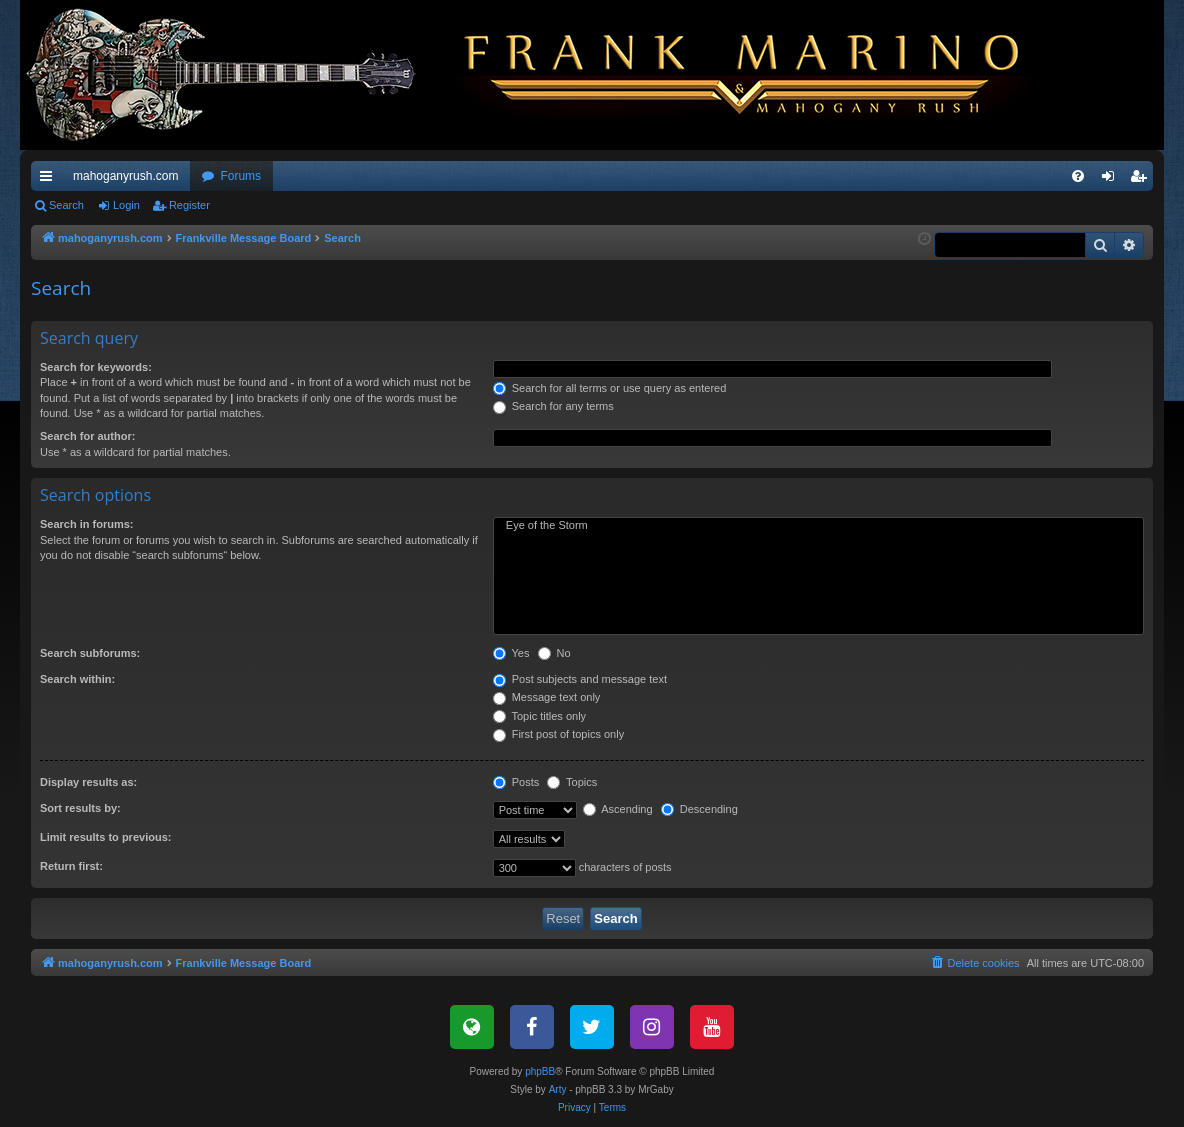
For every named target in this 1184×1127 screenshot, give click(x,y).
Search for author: (87, 436)
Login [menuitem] (1112, 180)
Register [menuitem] (1142, 180)
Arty (558, 1089)
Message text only (547, 697)
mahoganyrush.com (125, 176)
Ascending (618, 809)
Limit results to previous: (105, 837)
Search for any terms (553, 406)
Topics (572, 782)
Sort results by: (80, 808)
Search (66, 205)
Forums (240, 176)
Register (189, 205)
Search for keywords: (96, 367)
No (554, 653)
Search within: (77, 679)
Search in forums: (87, 524)
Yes (511, 653)
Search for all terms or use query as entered (610, 388)
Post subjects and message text (580, 679)
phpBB (540, 1071)
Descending (699, 809)
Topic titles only (539, 716)
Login (126, 205)
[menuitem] (1078, 176)
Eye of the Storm (818, 526)
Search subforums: (90, 653)
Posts (516, 782)
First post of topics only (559, 734)
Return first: (71, 866)
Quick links (50, 180)
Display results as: (88, 782)
